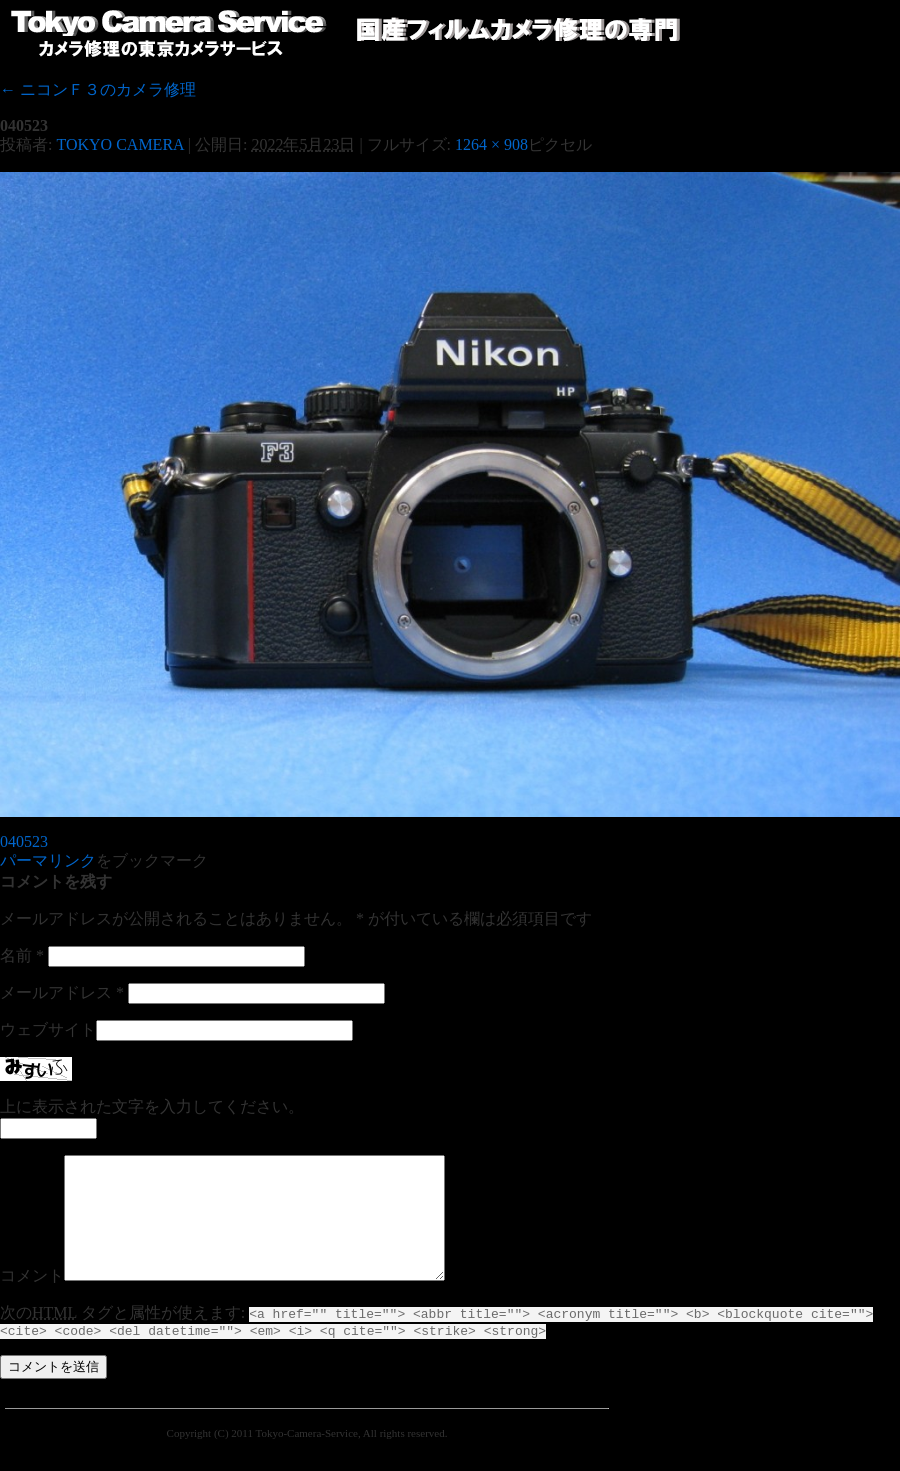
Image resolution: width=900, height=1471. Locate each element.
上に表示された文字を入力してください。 (152, 1106)
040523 (24, 841)
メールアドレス (62, 992)
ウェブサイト (48, 1029)
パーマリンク (48, 860)
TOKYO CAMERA (119, 144)
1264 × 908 (491, 144)
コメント (32, 1299)
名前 (22, 955)
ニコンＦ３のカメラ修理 (98, 89)
